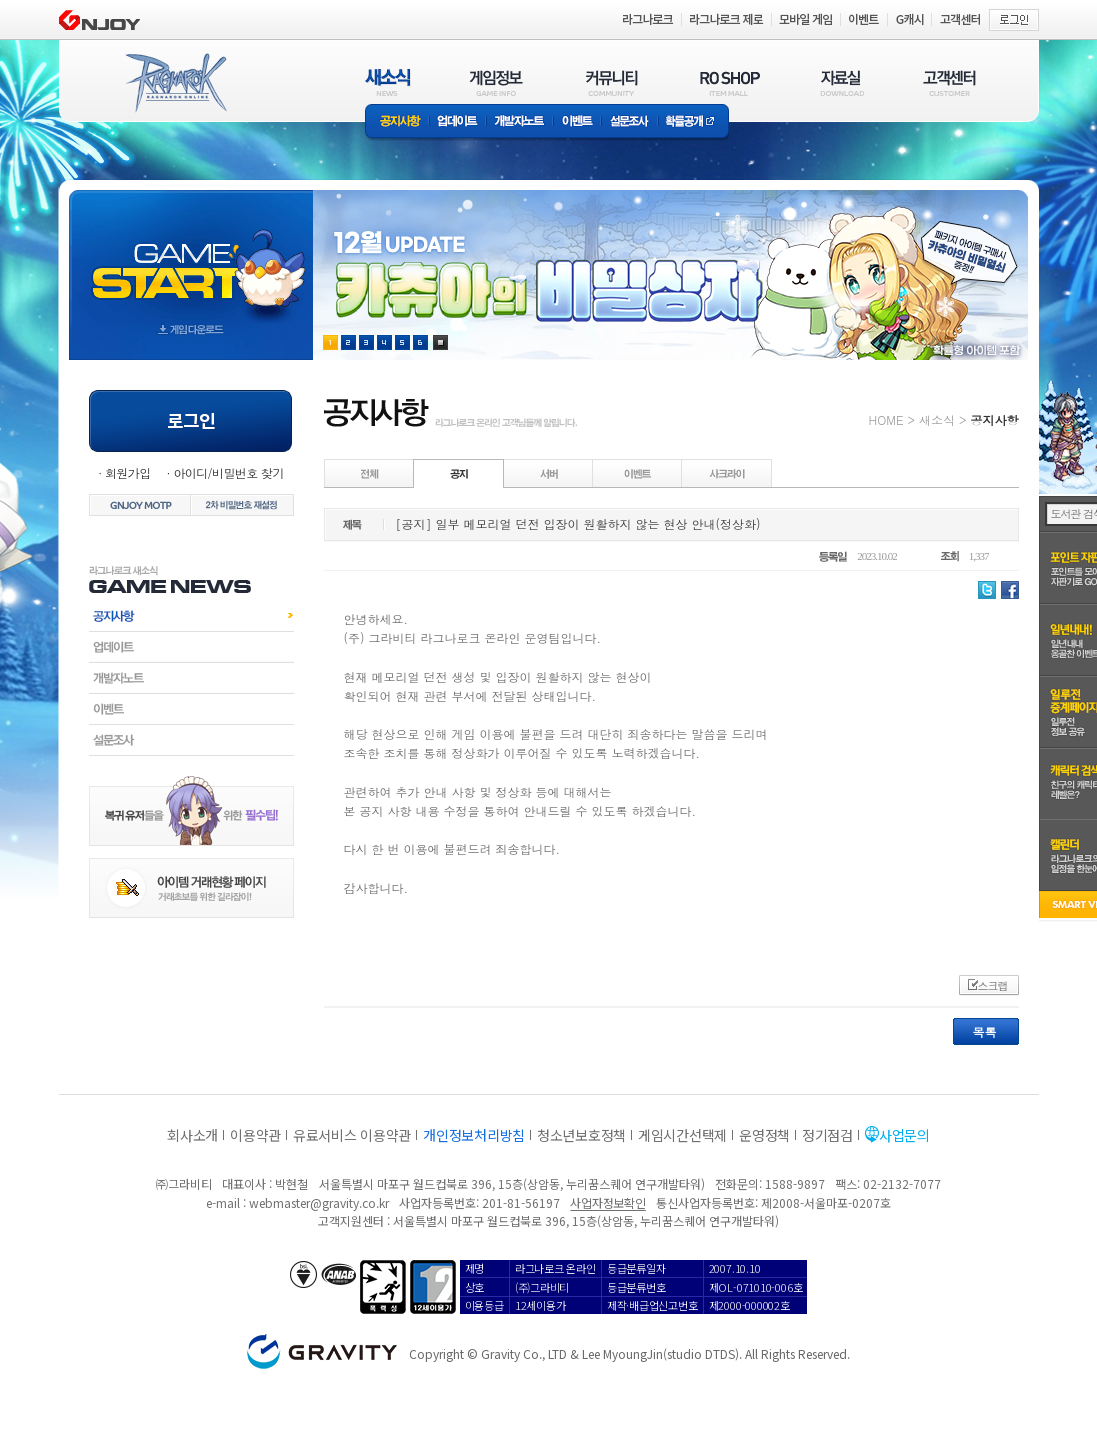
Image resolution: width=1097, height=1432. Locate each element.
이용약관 (255, 1135)
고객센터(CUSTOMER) (949, 82)
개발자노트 (519, 122)
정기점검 (827, 1135)
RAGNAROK (175, 83)
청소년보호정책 (581, 1135)
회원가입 (128, 472)
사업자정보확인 (607, 1202)
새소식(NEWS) (388, 82)
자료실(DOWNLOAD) (841, 82)
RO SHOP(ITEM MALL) (730, 82)
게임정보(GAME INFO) (496, 82)
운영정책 (764, 1135)
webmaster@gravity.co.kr (319, 1202)
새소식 (937, 419)
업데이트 (457, 122)
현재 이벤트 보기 (440, 342)
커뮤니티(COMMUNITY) (612, 82)
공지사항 (397, 122)
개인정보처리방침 (474, 1135)
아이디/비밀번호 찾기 (228, 472)
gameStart (191, 256)
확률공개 (693, 122)
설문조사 (629, 122)
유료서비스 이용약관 (352, 1135)
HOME (886, 419)
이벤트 (577, 122)
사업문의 (904, 1135)
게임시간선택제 (682, 1135)
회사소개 (192, 1135)
